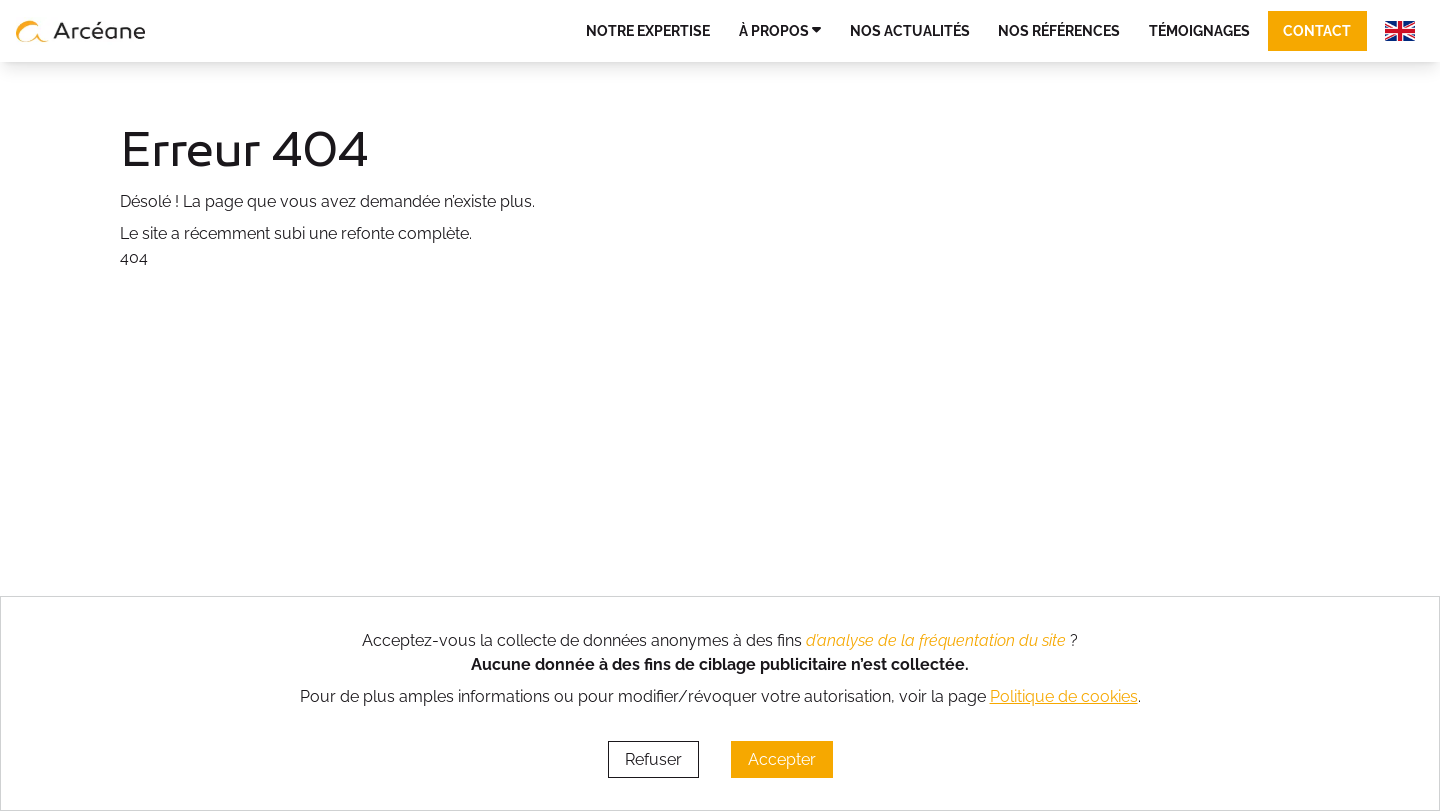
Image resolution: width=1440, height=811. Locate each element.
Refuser (653, 759)
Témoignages (1199, 30)
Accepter (782, 759)
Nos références (1059, 30)
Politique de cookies (1064, 696)
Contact (1317, 30)
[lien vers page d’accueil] (81, 31)
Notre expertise (648, 30)
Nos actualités (910, 30)
